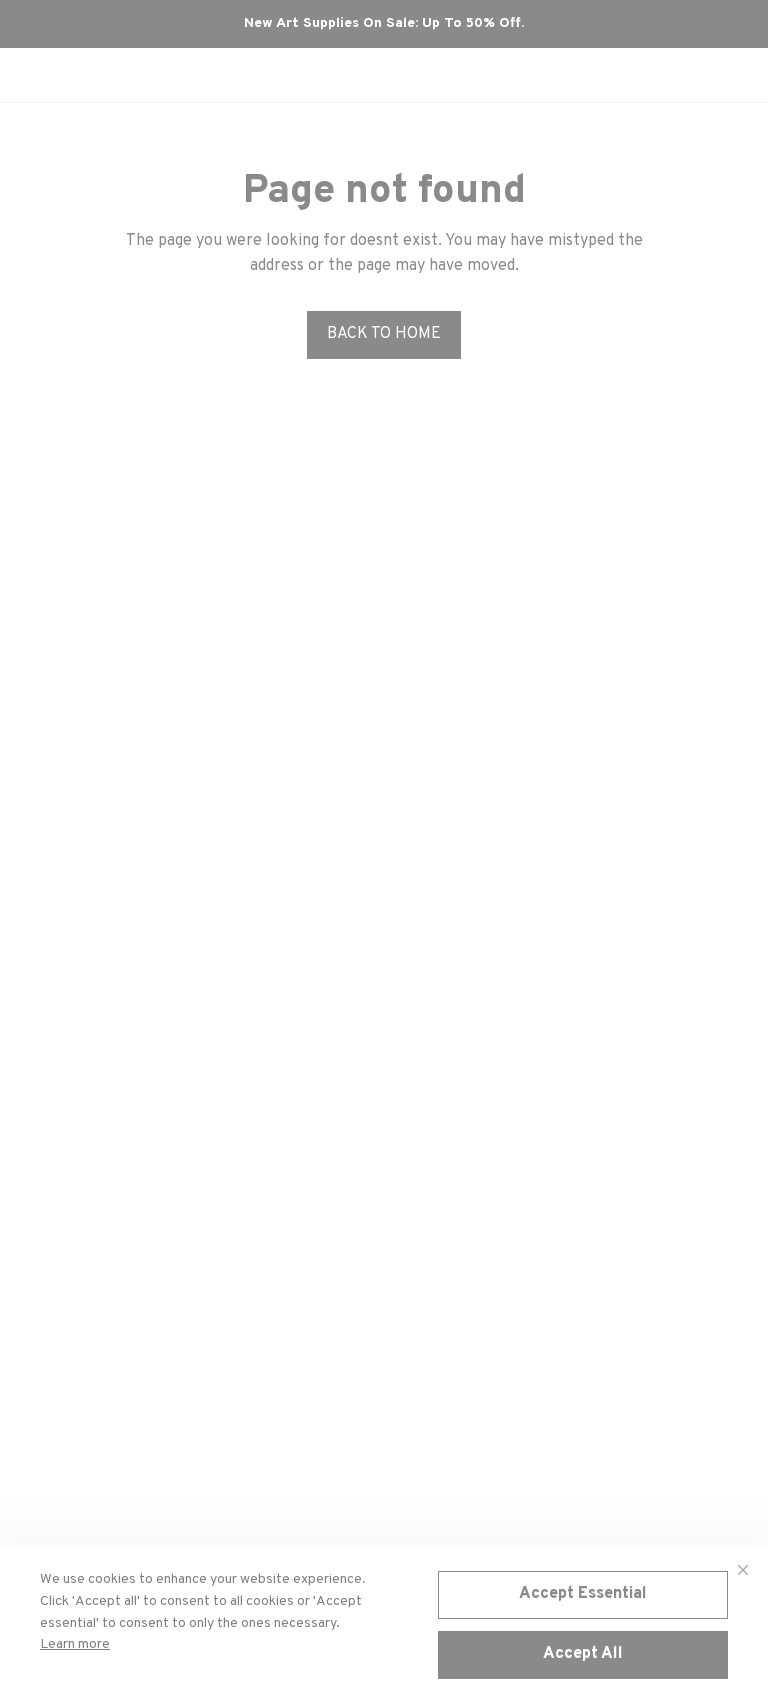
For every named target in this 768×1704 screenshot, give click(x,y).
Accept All (583, 1654)
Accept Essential (583, 1594)
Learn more (75, 1644)
